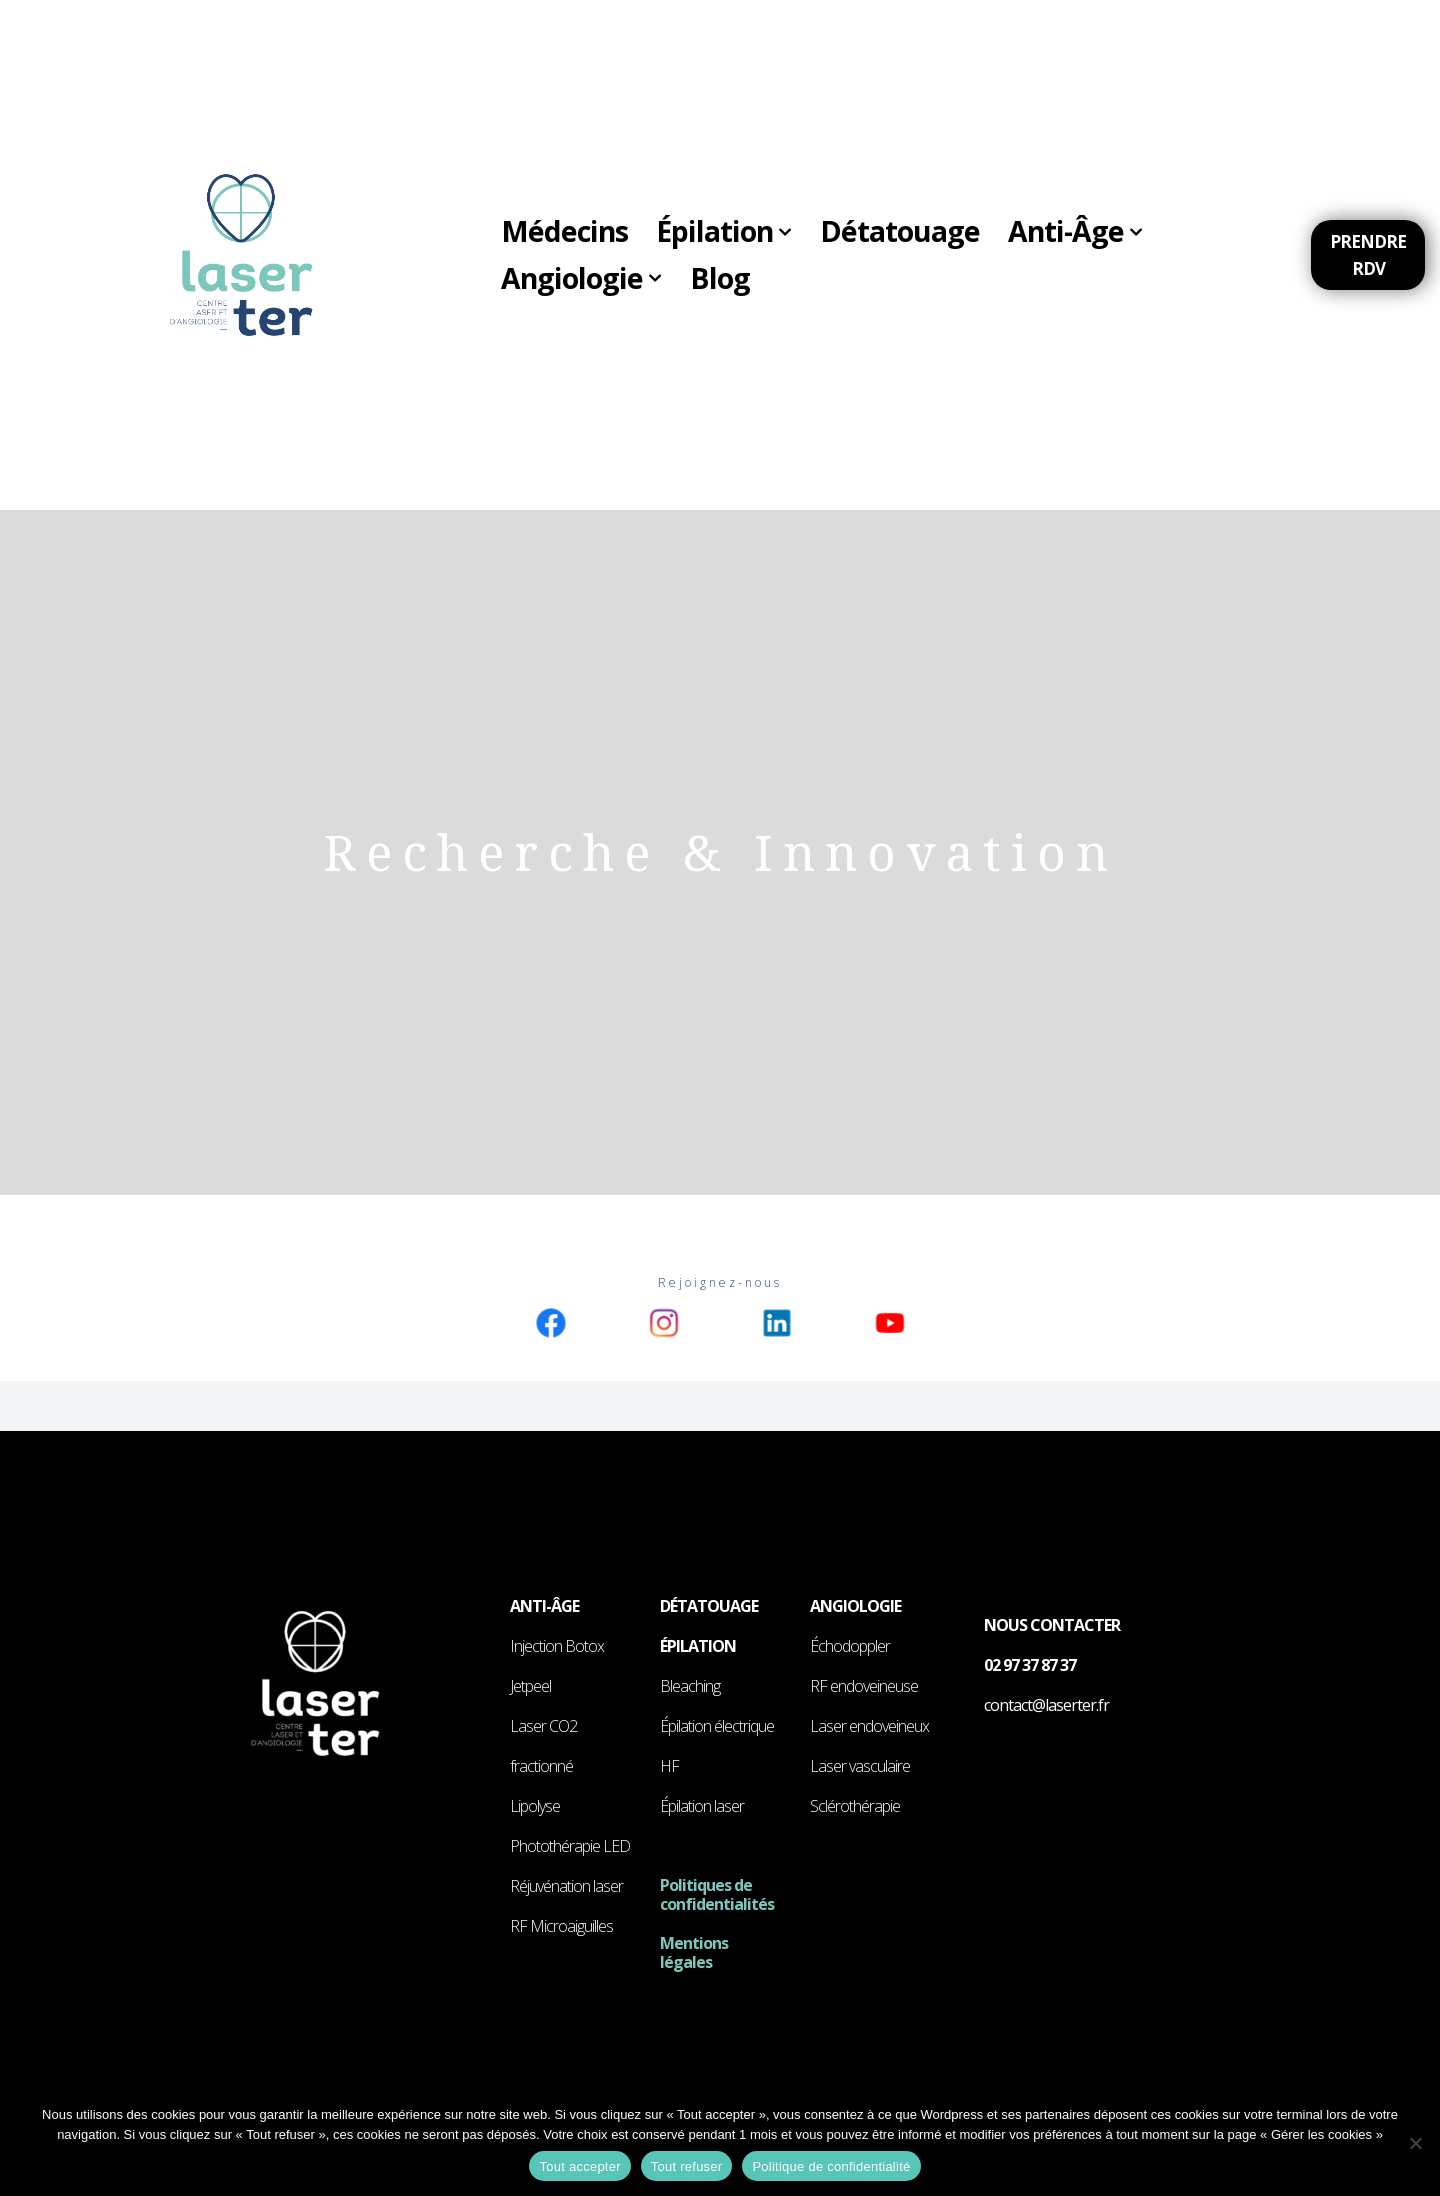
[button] (795, 230)
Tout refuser (687, 2166)
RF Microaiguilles (561, 1927)
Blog (726, 279)
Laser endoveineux (869, 1727)
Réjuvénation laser (566, 1887)
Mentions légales (694, 1952)
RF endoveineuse (864, 1687)
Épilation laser (702, 1807)
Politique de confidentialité (831, 2166)
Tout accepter (579, 2166)
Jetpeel (530, 1687)
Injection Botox (557, 1647)
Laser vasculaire (860, 1767)
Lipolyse (535, 1807)
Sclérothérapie (855, 1807)
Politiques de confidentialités (717, 1895)
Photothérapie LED (570, 1847)
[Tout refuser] (1415, 2143)
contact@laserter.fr (1046, 1706)
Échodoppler (850, 1647)
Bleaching (690, 1687)
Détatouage (912, 230)
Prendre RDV (1370, 255)
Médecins (567, 230)
